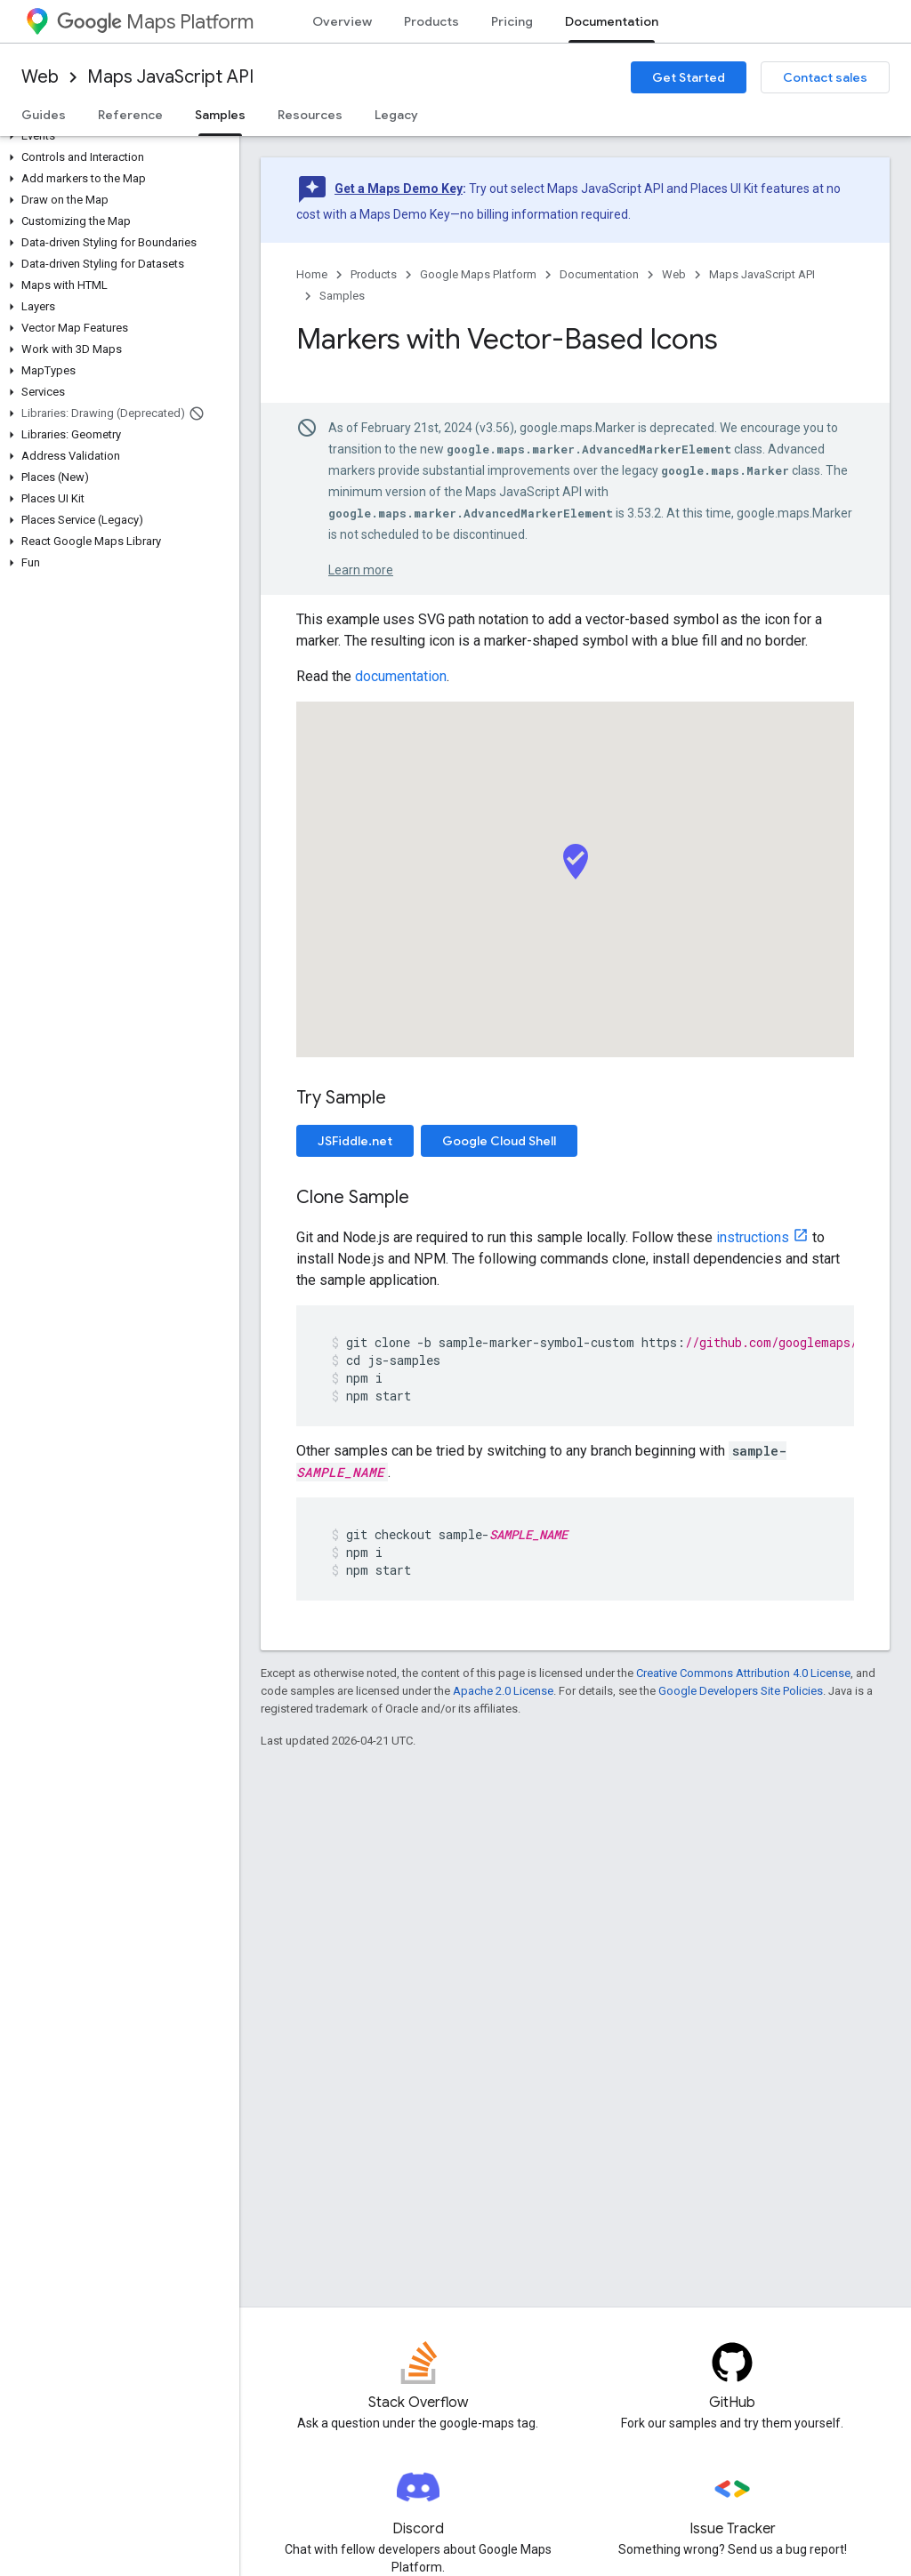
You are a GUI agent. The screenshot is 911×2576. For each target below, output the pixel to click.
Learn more (360, 570)
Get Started (688, 77)
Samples (342, 295)
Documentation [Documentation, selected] (611, 21)
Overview (342, 21)
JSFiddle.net (355, 1141)
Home (311, 274)
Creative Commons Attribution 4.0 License (743, 1673)
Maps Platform (155, 22)
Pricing (512, 21)
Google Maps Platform (478, 274)
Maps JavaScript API (170, 77)
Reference (130, 115)
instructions (752, 1237)
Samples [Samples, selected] (220, 115)
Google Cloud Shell (499, 1141)
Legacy (396, 115)
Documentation (599, 274)
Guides (43, 115)
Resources (310, 115)
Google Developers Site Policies (740, 1690)
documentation (401, 676)
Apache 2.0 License (503, 1690)
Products (431, 21)
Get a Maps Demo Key (399, 188)
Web (40, 77)
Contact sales (825, 77)
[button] (116, 136)
